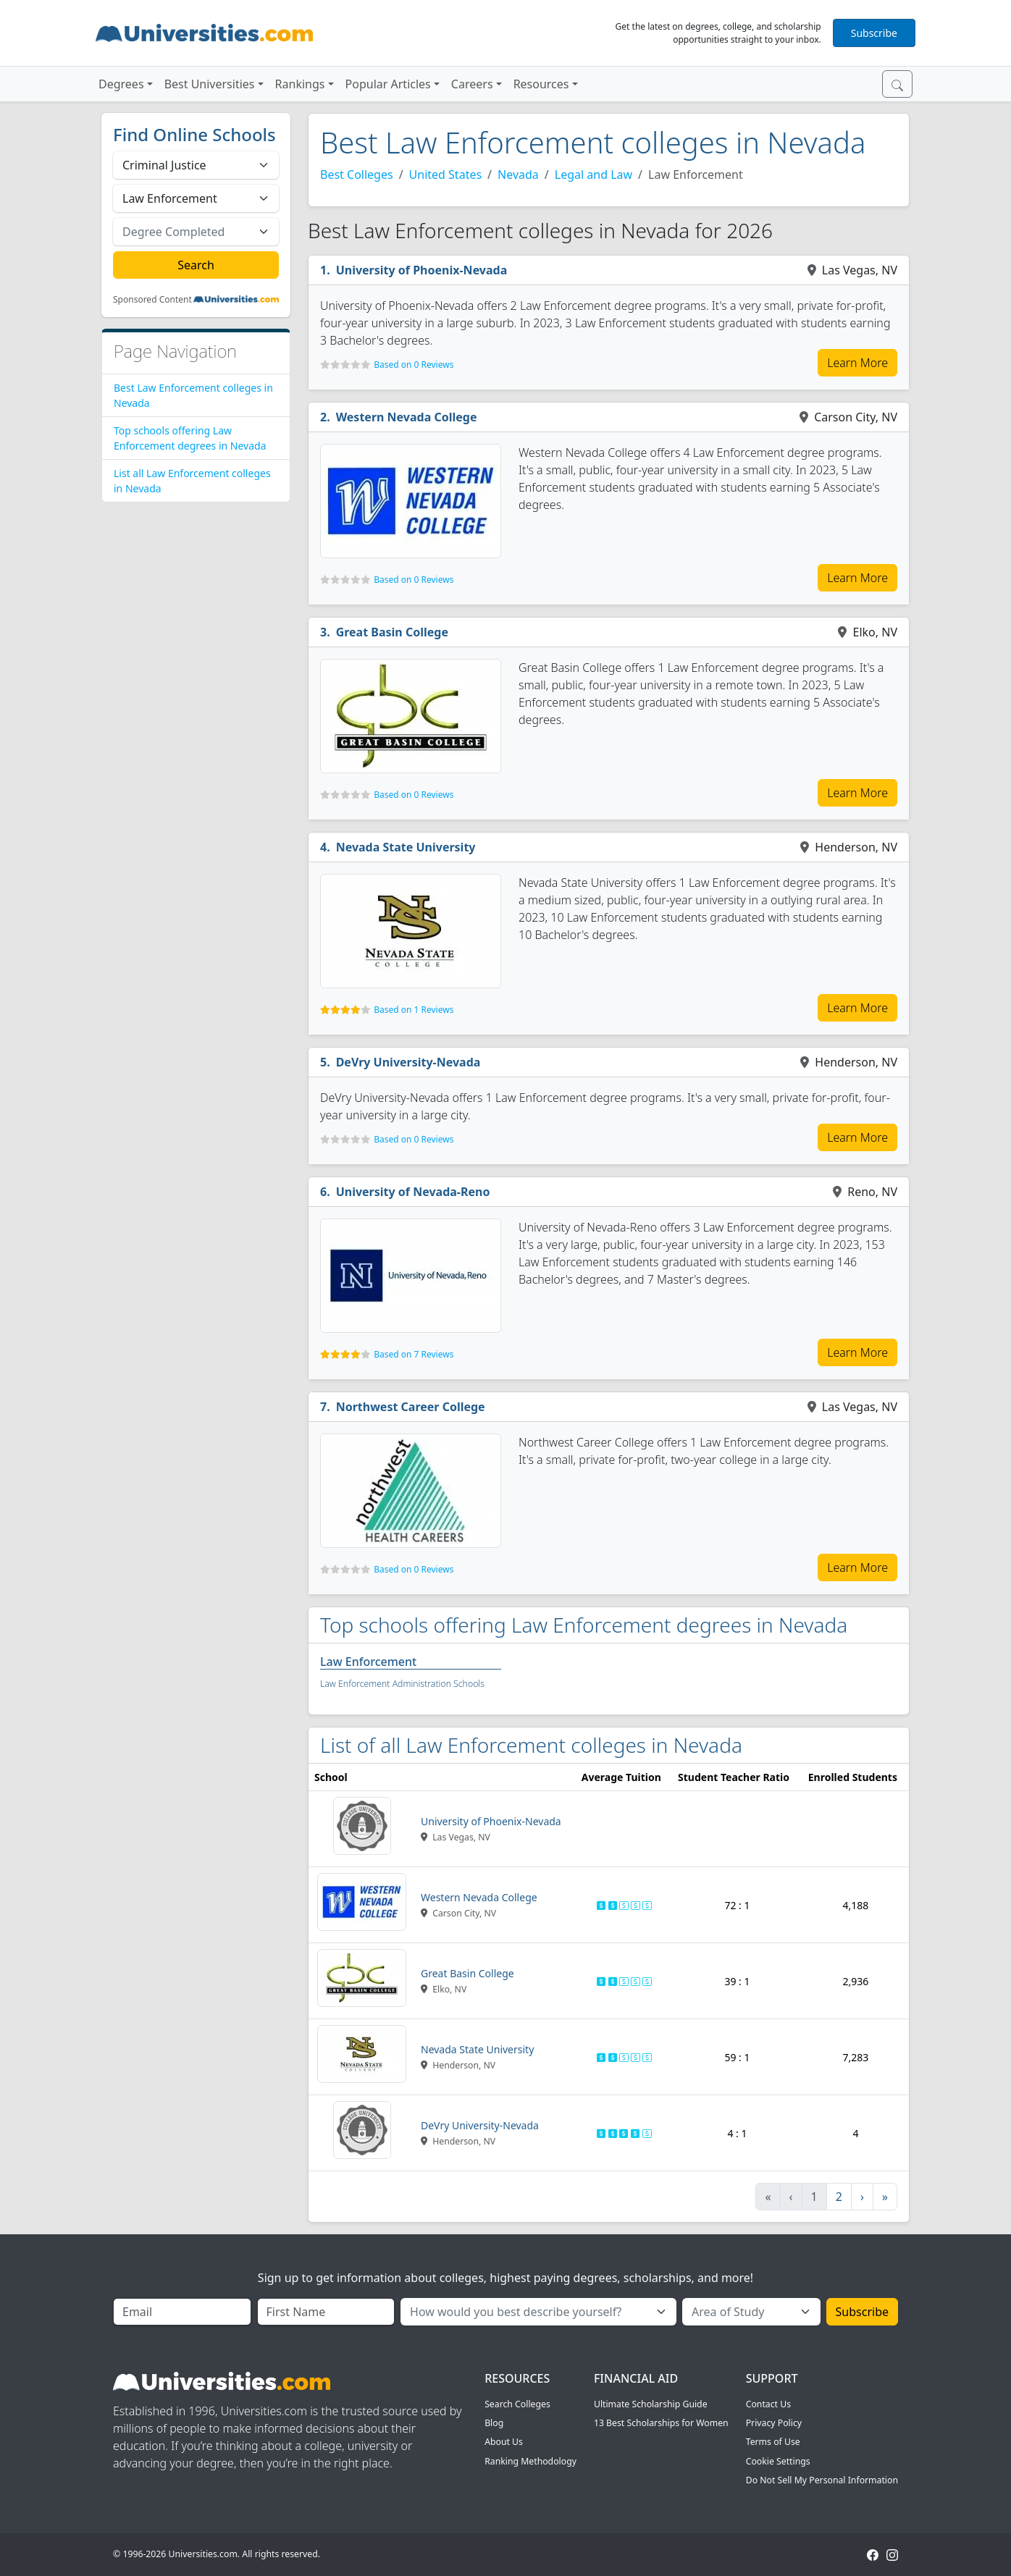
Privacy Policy (774, 2423)
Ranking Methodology (530, 2461)
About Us (503, 2442)
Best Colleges (356, 174)
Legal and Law (593, 174)
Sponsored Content (152, 300)
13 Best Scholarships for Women (661, 2423)
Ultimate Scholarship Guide (651, 2404)
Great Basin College (392, 632)
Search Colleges (517, 2404)
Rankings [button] (300, 84)
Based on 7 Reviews (413, 1354)
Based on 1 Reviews (413, 1009)
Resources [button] (541, 84)
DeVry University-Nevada (408, 1062)
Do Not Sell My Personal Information (822, 2480)
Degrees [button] (121, 84)
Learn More (857, 363)
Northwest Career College (410, 1407)
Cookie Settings (778, 2461)
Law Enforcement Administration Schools (402, 1684)
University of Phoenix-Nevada (422, 270)
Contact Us (768, 2404)
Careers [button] (472, 84)
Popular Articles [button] (388, 84)
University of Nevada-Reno (413, 1192)
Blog (493, 2423)
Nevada (518, 174)
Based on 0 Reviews (413, 364)
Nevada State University (406, 847)
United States (445, 174)
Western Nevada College (406, 417)
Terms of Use (773, 2442)
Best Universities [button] (209, 84)
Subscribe (874, 33)
